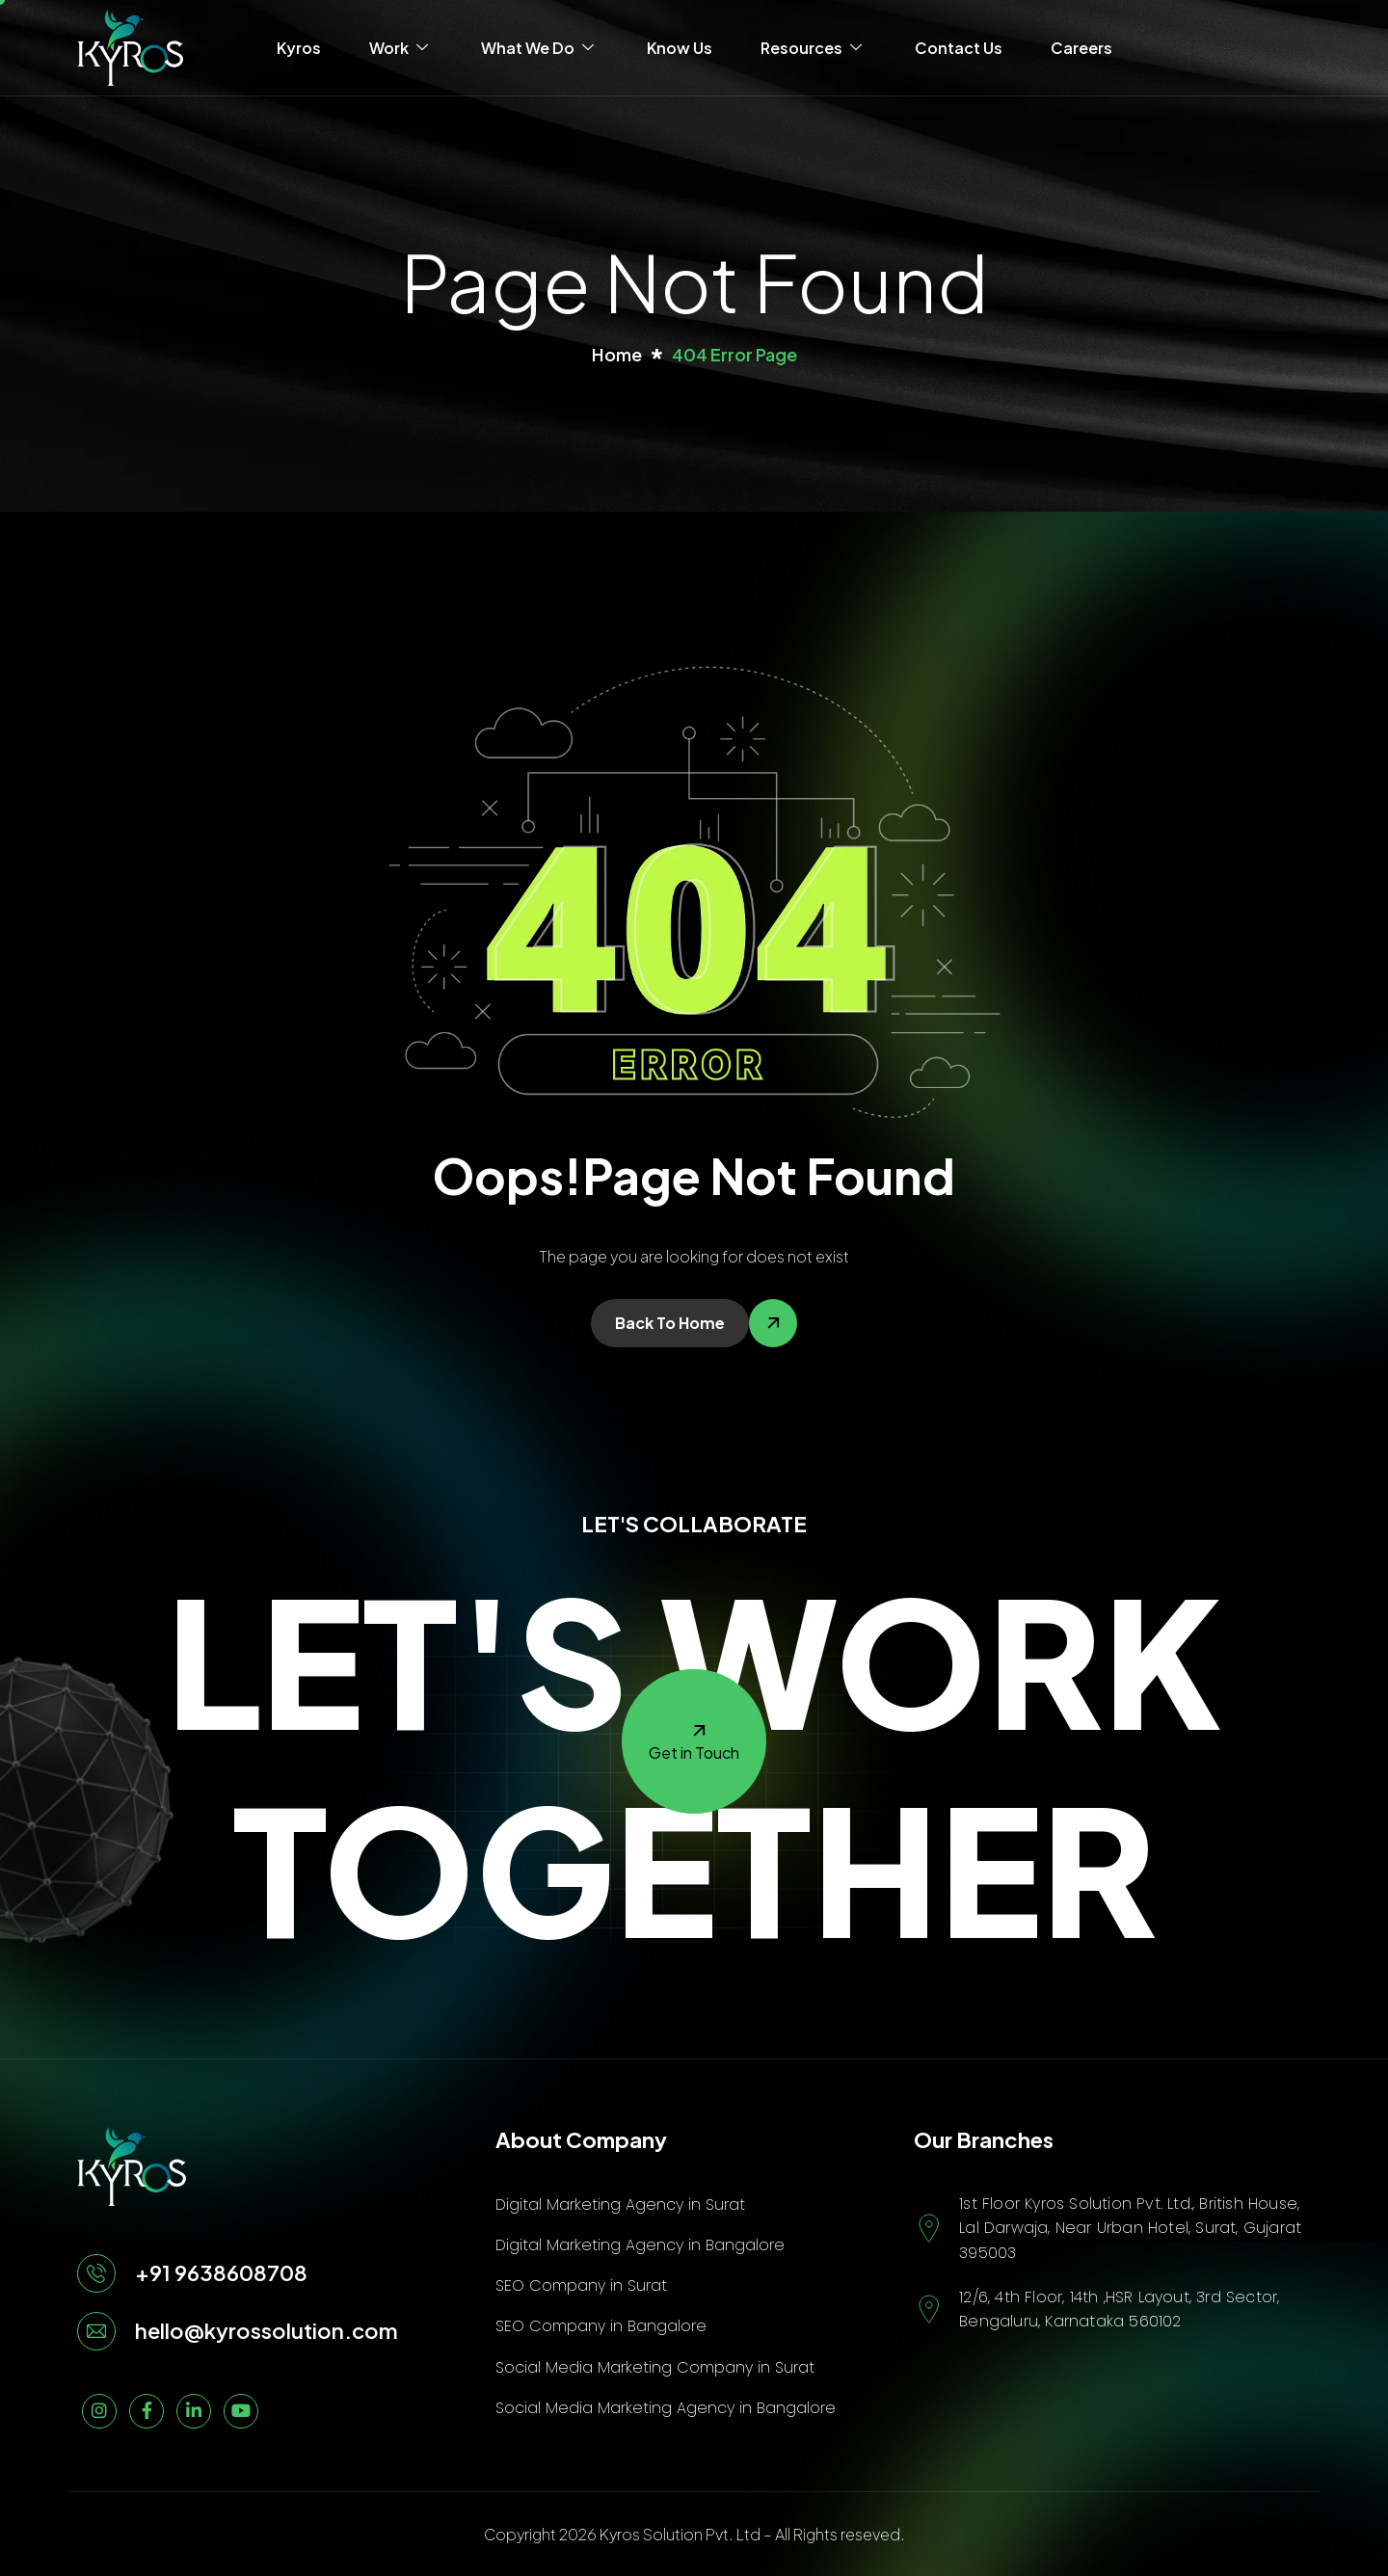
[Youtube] (241, 2411)
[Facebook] (146, 2411)
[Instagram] (99, 2411)
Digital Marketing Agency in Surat (620, 2204)
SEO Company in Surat (581, 2285)
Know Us (679, 48)
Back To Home (670, 1323)
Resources (814, 48)
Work (401, 48)
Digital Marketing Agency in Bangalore (640, 2245)
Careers (1081, 48)
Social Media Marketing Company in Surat (654, 2367)
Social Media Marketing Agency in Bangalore (665, 2408)
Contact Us (958, 48)
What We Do (540, 48)
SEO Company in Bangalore (601, 2326)
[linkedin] (193, 2411)
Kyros (299, 48)
